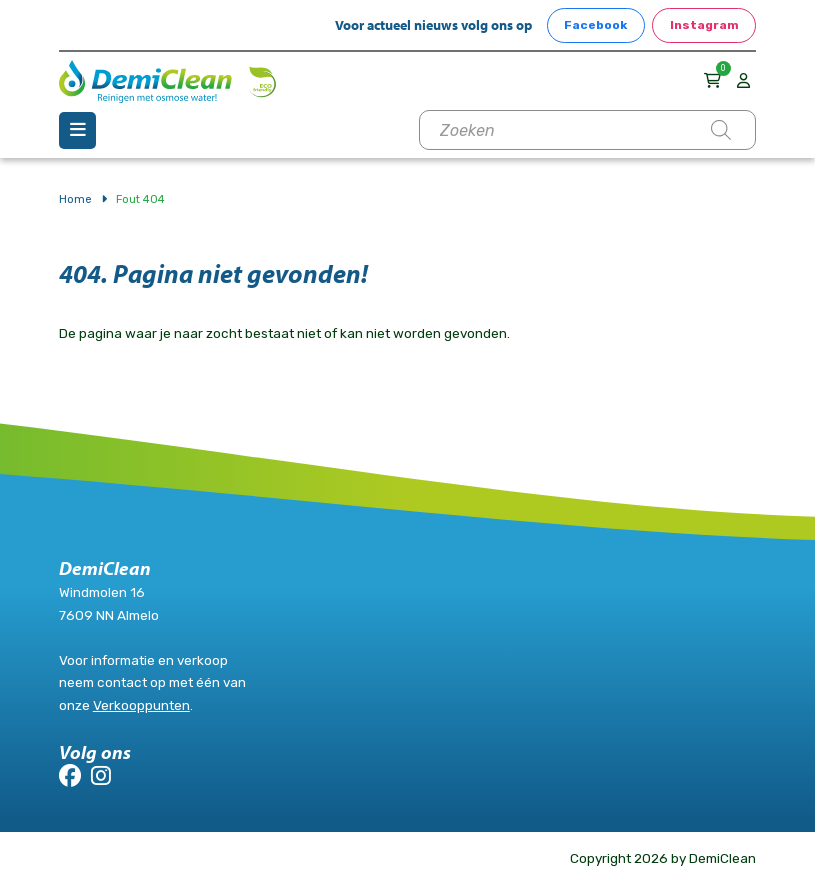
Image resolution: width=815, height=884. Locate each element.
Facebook (595, 25)
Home (75, 199)
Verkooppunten (141, 705)
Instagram (704, 25)
